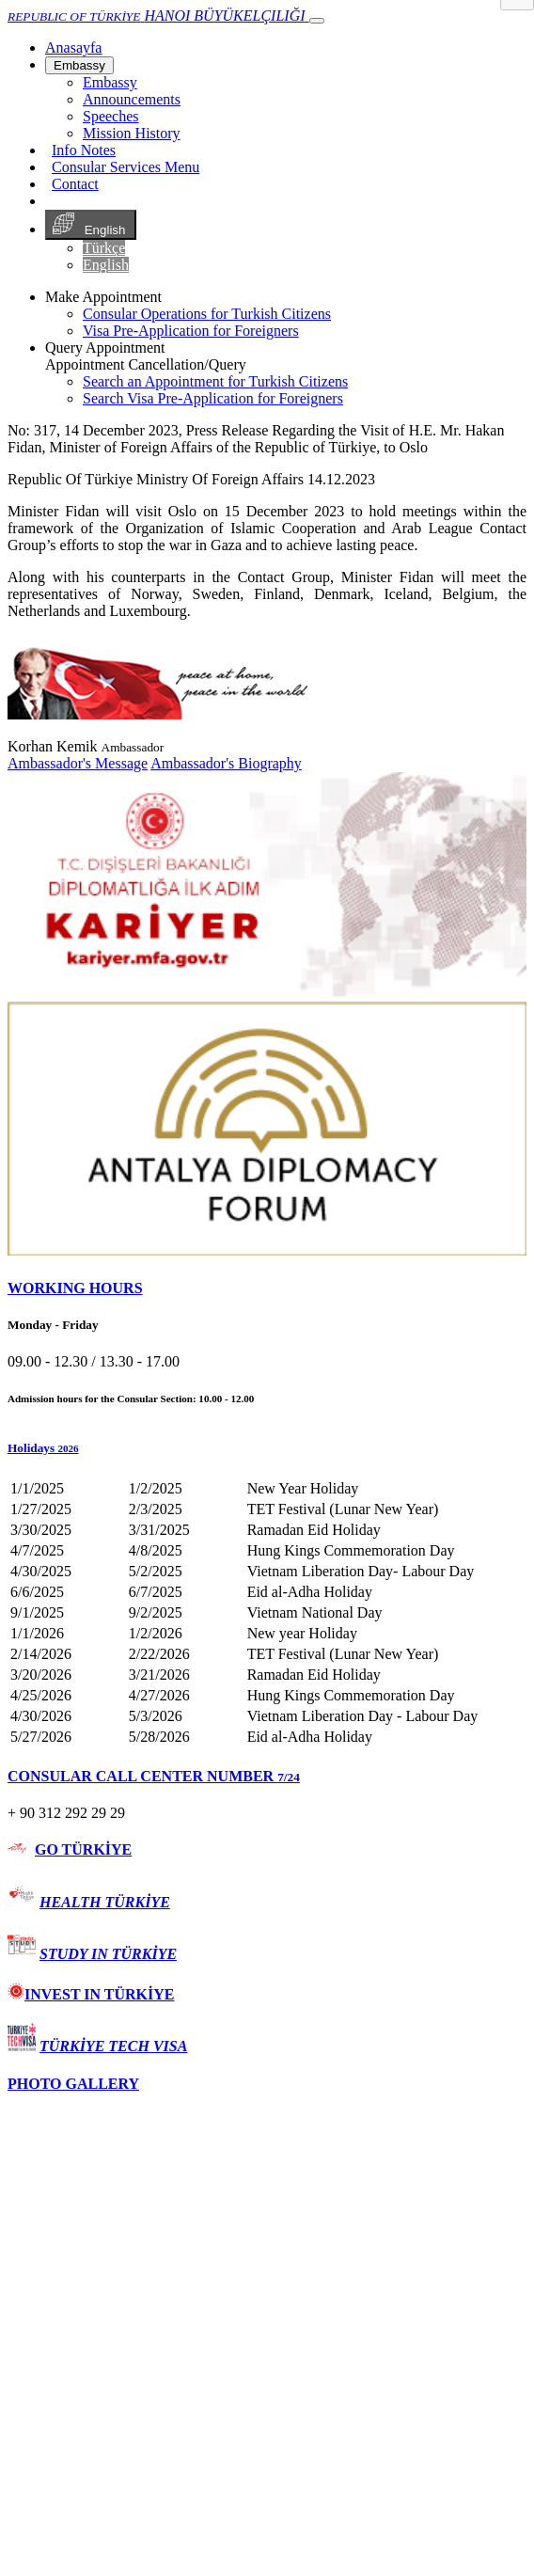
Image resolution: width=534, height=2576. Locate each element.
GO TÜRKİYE (83, 1849)
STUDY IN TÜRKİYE (108, 1954)
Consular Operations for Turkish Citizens (207, 314)
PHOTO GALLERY (73, 2084)
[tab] (267, 1288)
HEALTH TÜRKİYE (104, 1902)
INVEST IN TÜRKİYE (91, 1994)
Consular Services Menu (125, 167)
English (91, 225)
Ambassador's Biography (226, 763)
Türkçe (104, 248)
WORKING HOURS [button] (75, 1288)
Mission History (132, 133)
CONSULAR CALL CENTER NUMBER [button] (154, 1776)
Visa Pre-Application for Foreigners (191, 331)
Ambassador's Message (78, 763)
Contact (75, 184)
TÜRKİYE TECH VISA (113, 2046)
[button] (267, 1448)
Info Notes (84, 150)
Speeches (111, 116)
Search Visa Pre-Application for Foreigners (213, 398)
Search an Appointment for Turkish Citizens (215, 381)
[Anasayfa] (73, 47)
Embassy (79, 65)
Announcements (132, 99)
